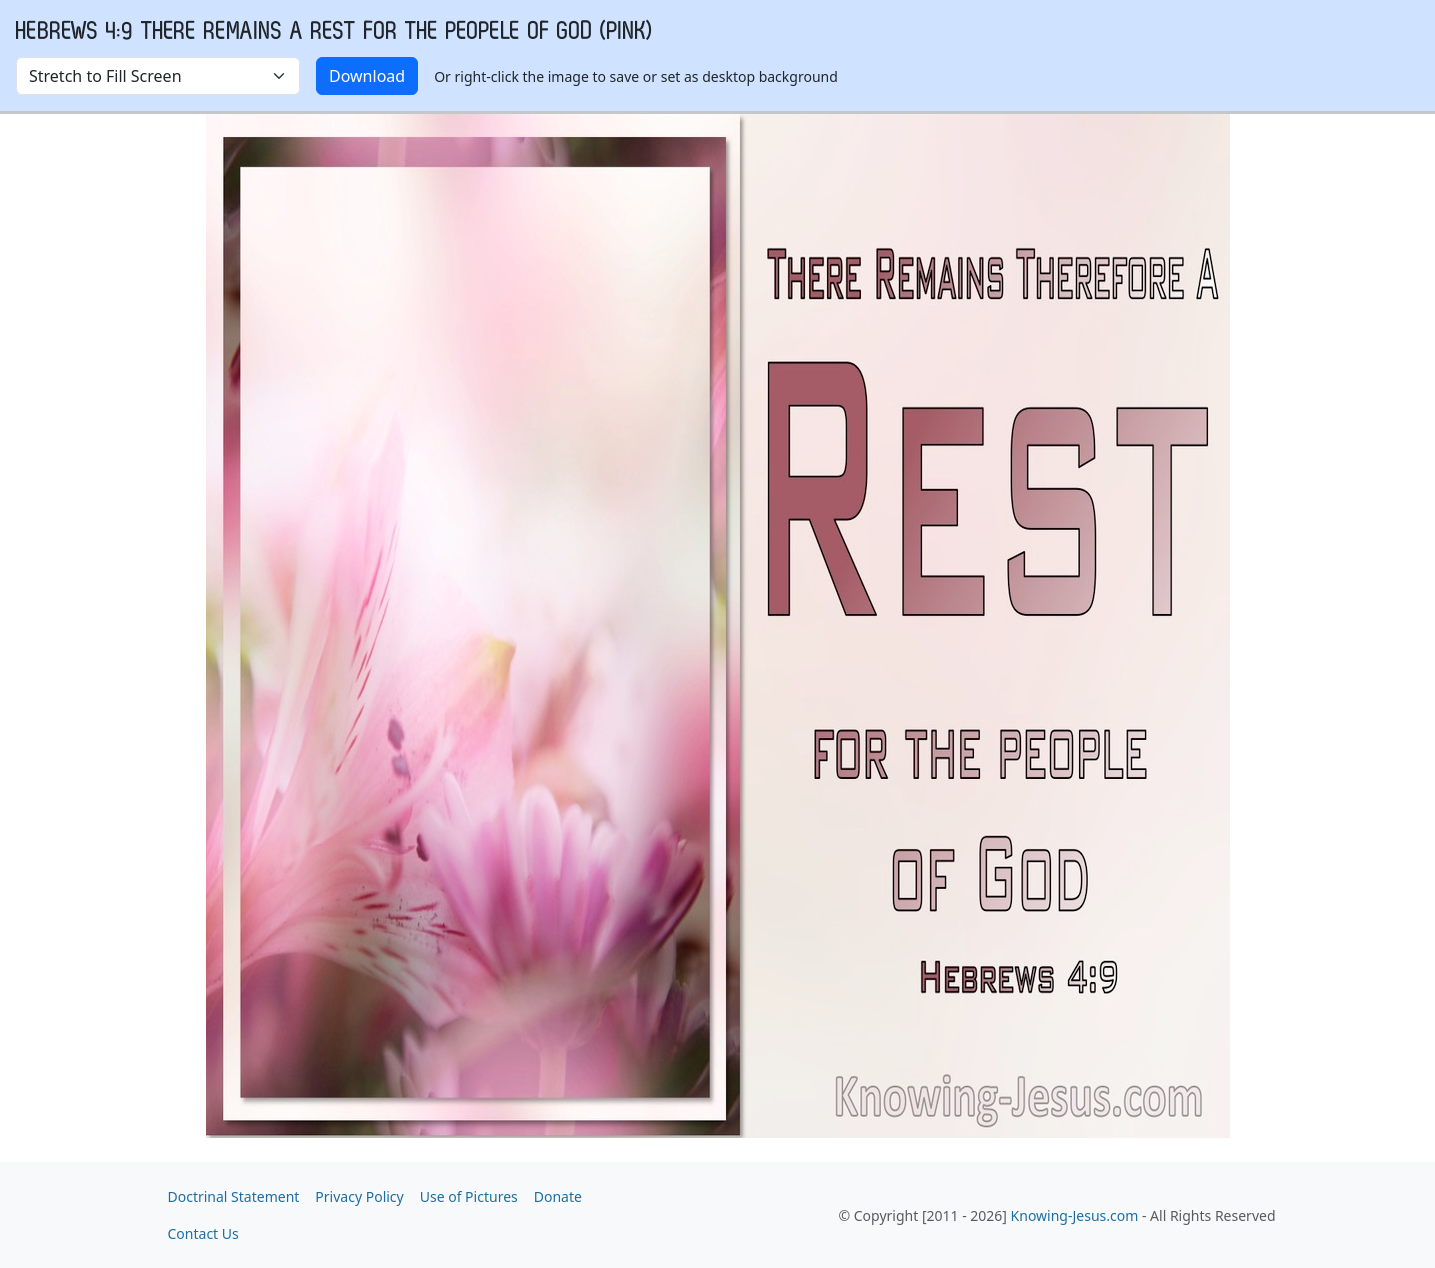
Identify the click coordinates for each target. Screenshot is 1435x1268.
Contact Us (203, 1233)
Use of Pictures (469, 1196)
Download (367, 76)
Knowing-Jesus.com (1075, 1215)
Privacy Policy (359, 1196)
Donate (558, 1196)
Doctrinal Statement (234, 1196)
